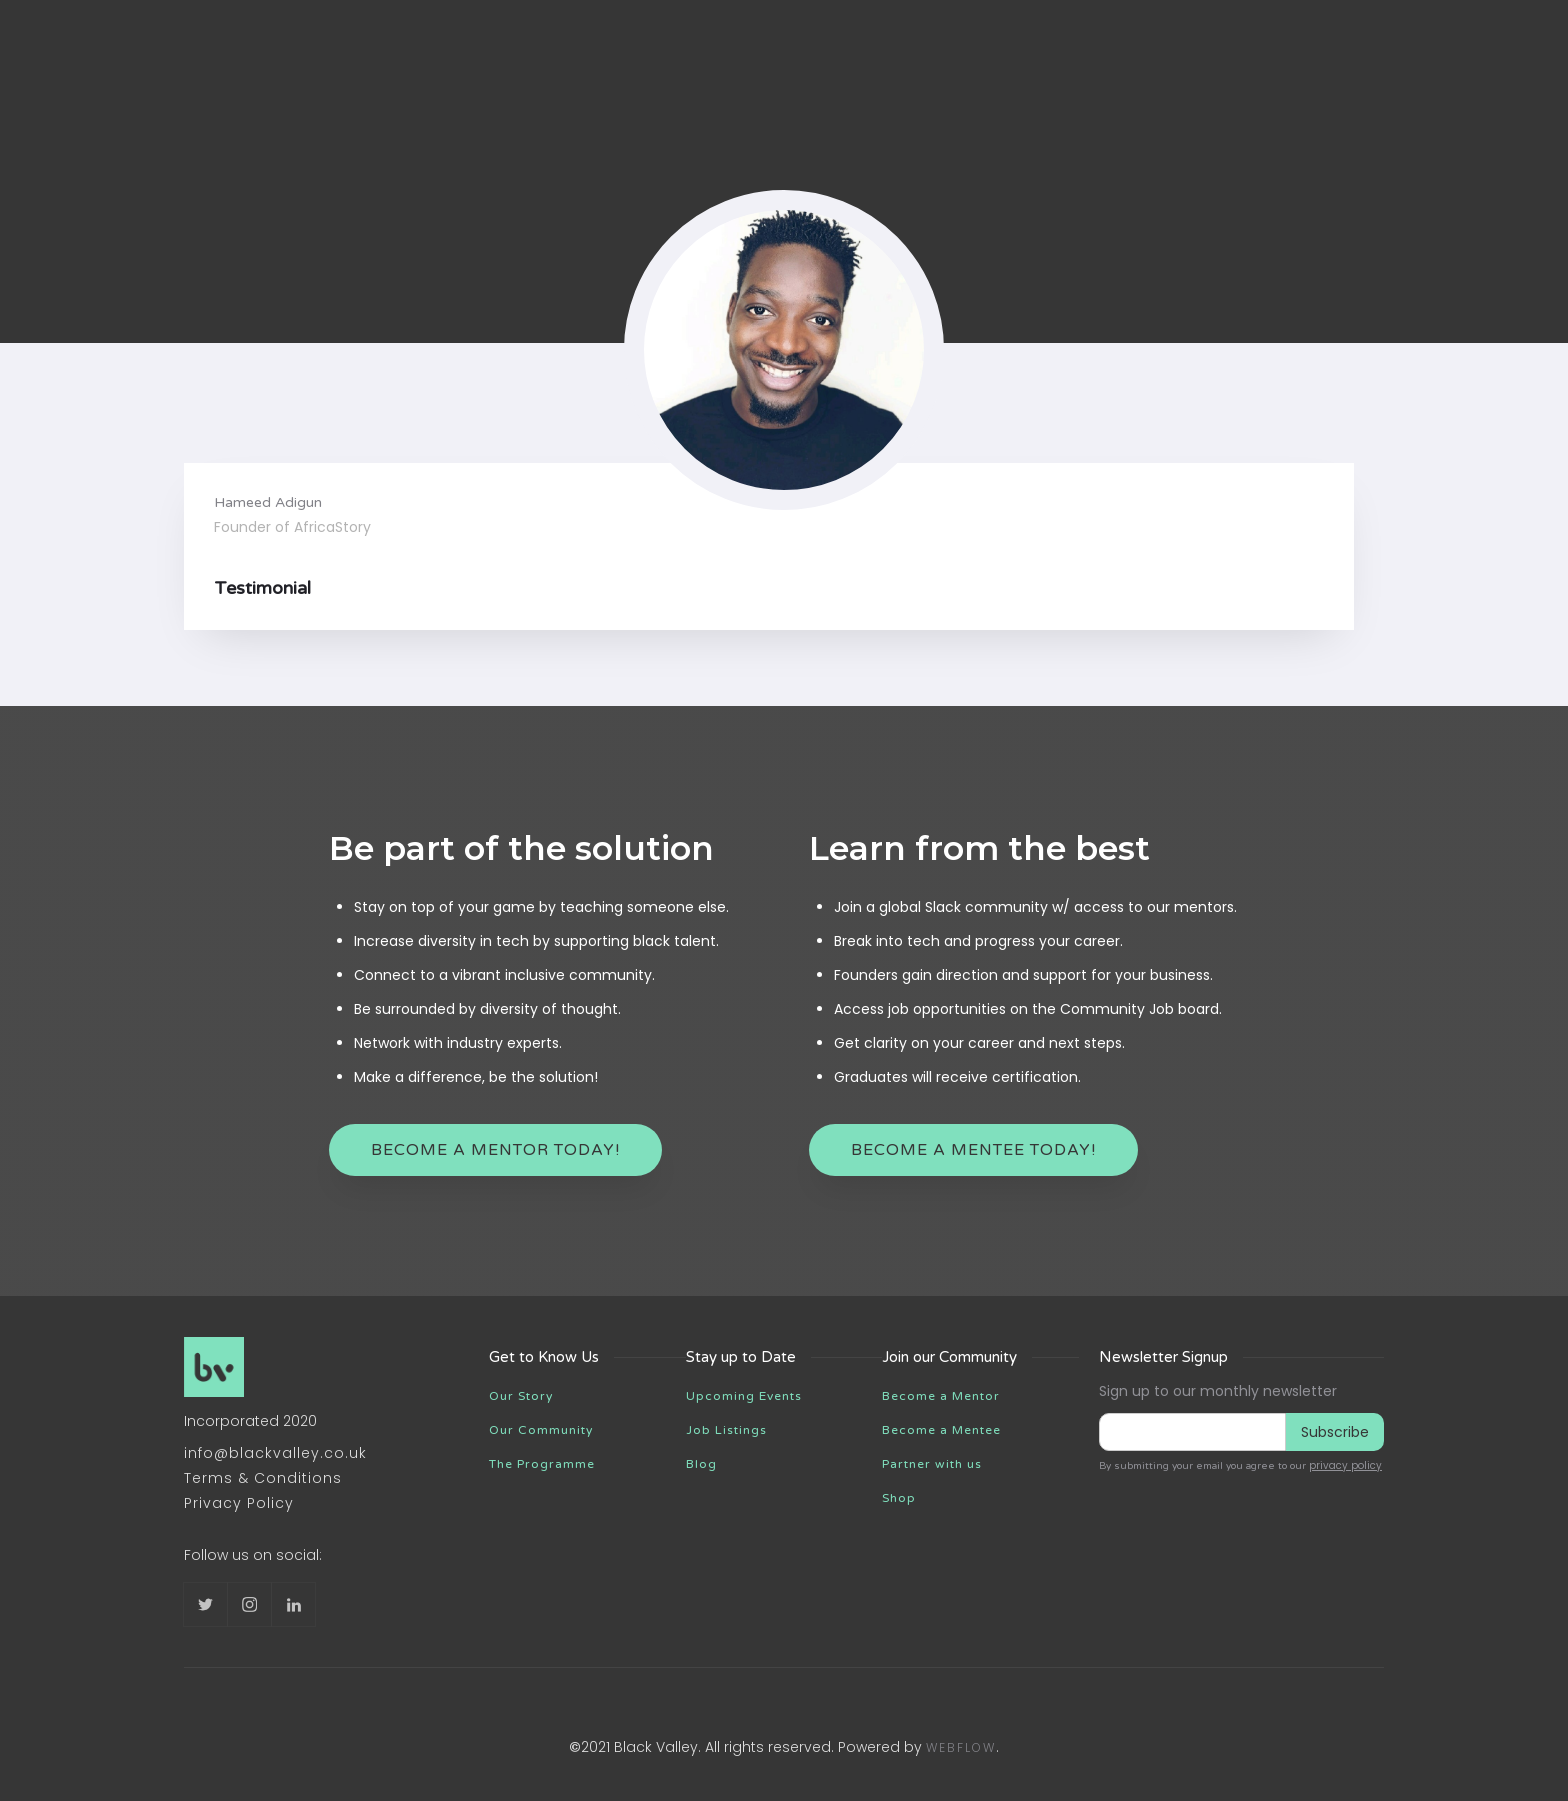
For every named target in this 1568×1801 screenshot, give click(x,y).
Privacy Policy (239, 1503)
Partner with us (932, 1464)
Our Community (541, 1430)
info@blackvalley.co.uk (275, 1453)
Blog (701, 1464)
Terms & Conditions (263, 1478)
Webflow (961, 1747)
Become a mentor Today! (495, 1150)
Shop (899, 1498)
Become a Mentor (941, 1396)
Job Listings (726, 1430)
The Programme (542, 1464)
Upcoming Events (744, 1396)
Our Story (521, 1396)
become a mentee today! (973, 1150)
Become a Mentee (941, 1430)
